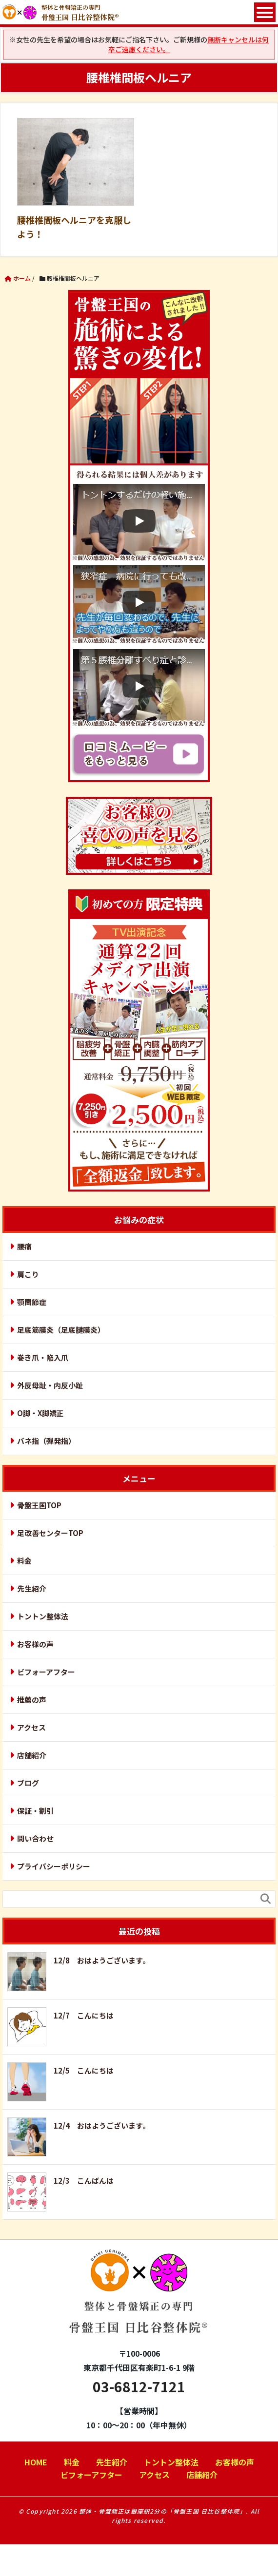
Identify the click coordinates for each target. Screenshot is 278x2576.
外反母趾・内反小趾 (50, 1385)
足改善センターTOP (50, 1533)
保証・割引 (35, 1811)
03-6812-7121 (139, 2386)
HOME (35, 2462)
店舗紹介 (31, 1755)
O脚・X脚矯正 (40, 1413)
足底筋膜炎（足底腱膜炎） (61, 1330)
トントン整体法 (42, 1616)
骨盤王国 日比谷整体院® (139, 2300)
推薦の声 (31, 1699)
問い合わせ (35, 1838)
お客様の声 (35, 1644)
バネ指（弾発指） (46, 1441)
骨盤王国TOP (39, 1505)
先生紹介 (31, 1588)
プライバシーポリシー (53, 1866)
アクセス (31, 1727)
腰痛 (24, 1246)
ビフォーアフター (46, 1672)
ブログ (28, 1783)
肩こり (28, 1274)
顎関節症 (31, 1302)
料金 (24, 1561)
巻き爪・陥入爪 (42, 1357)
